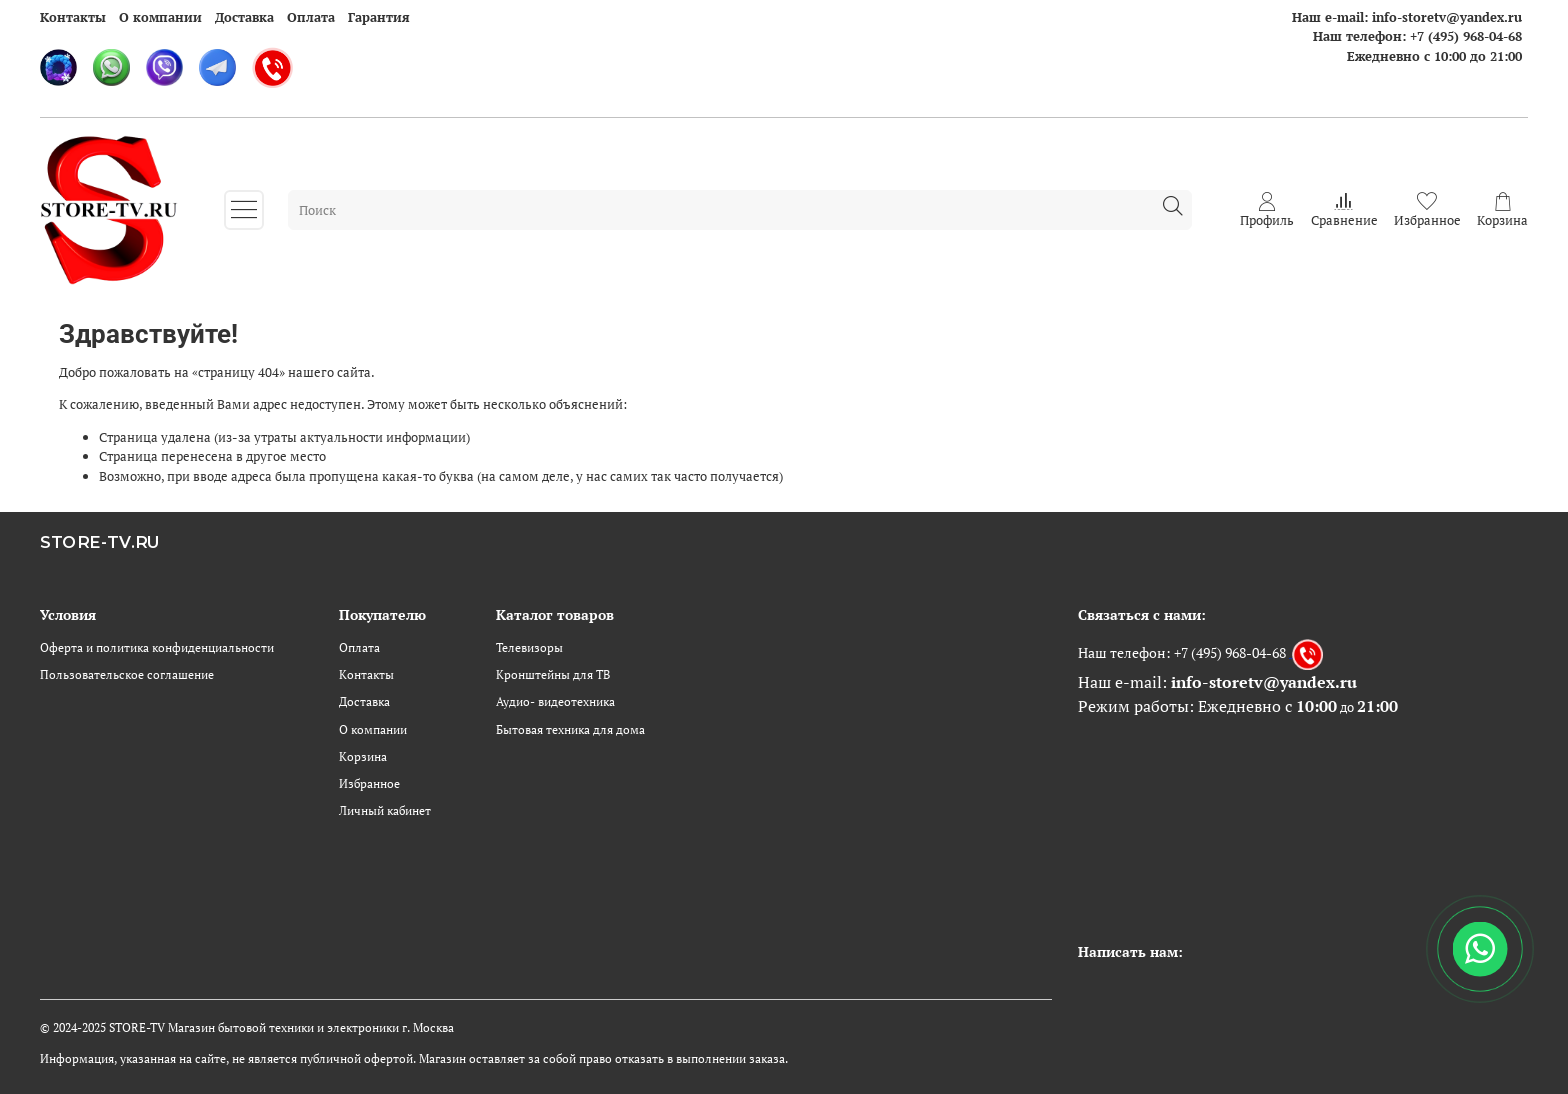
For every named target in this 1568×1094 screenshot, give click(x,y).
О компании (160, 17)
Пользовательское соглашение (127, 674)
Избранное (369, 783)
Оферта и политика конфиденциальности (157, 647)
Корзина (363, 756)
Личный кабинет (385, 810)
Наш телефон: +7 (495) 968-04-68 (1182, 651)
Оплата (311, 17)
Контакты (73, 17)
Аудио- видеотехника (555, 701)
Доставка (244, 17)
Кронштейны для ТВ (553, 674)
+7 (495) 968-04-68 (1466, 36)
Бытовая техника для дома (570, 729)
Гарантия (379, 17)
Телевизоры (529, 647)
